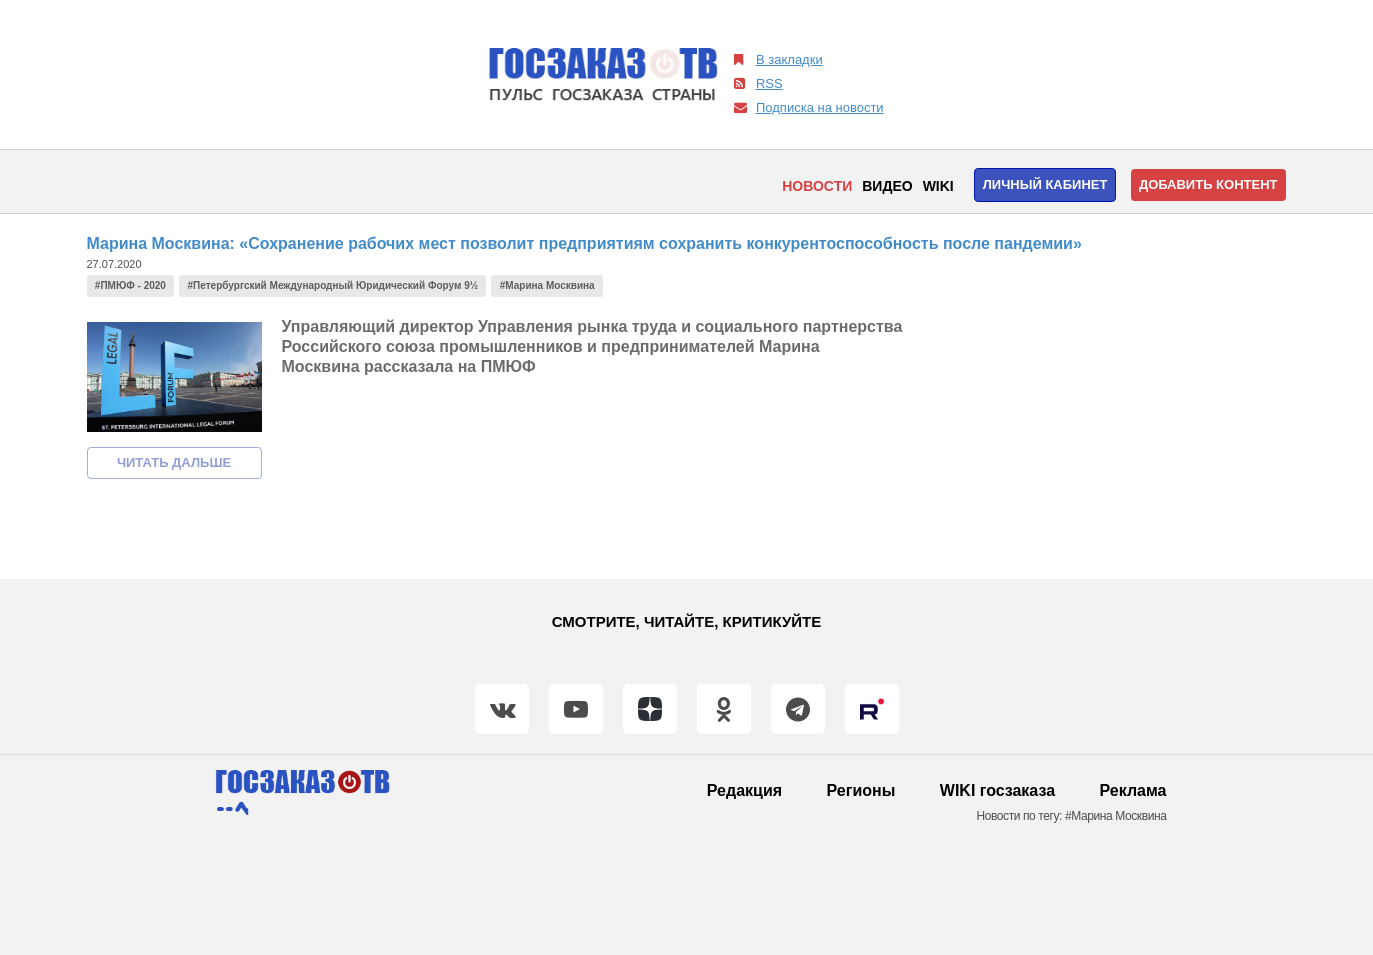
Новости (817, 186)
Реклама (1133, 790)
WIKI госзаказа (997, 790)
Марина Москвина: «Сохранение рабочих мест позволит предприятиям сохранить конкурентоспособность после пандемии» (584, 243)
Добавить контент (1208, 184)
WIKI (938, 186)
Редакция (744, 790)
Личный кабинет (1045, 184)
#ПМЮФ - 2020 (130, 285)
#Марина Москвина (547, 285)
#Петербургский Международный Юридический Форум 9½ (333, 285)
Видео (887, 186)
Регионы (861, 790)
